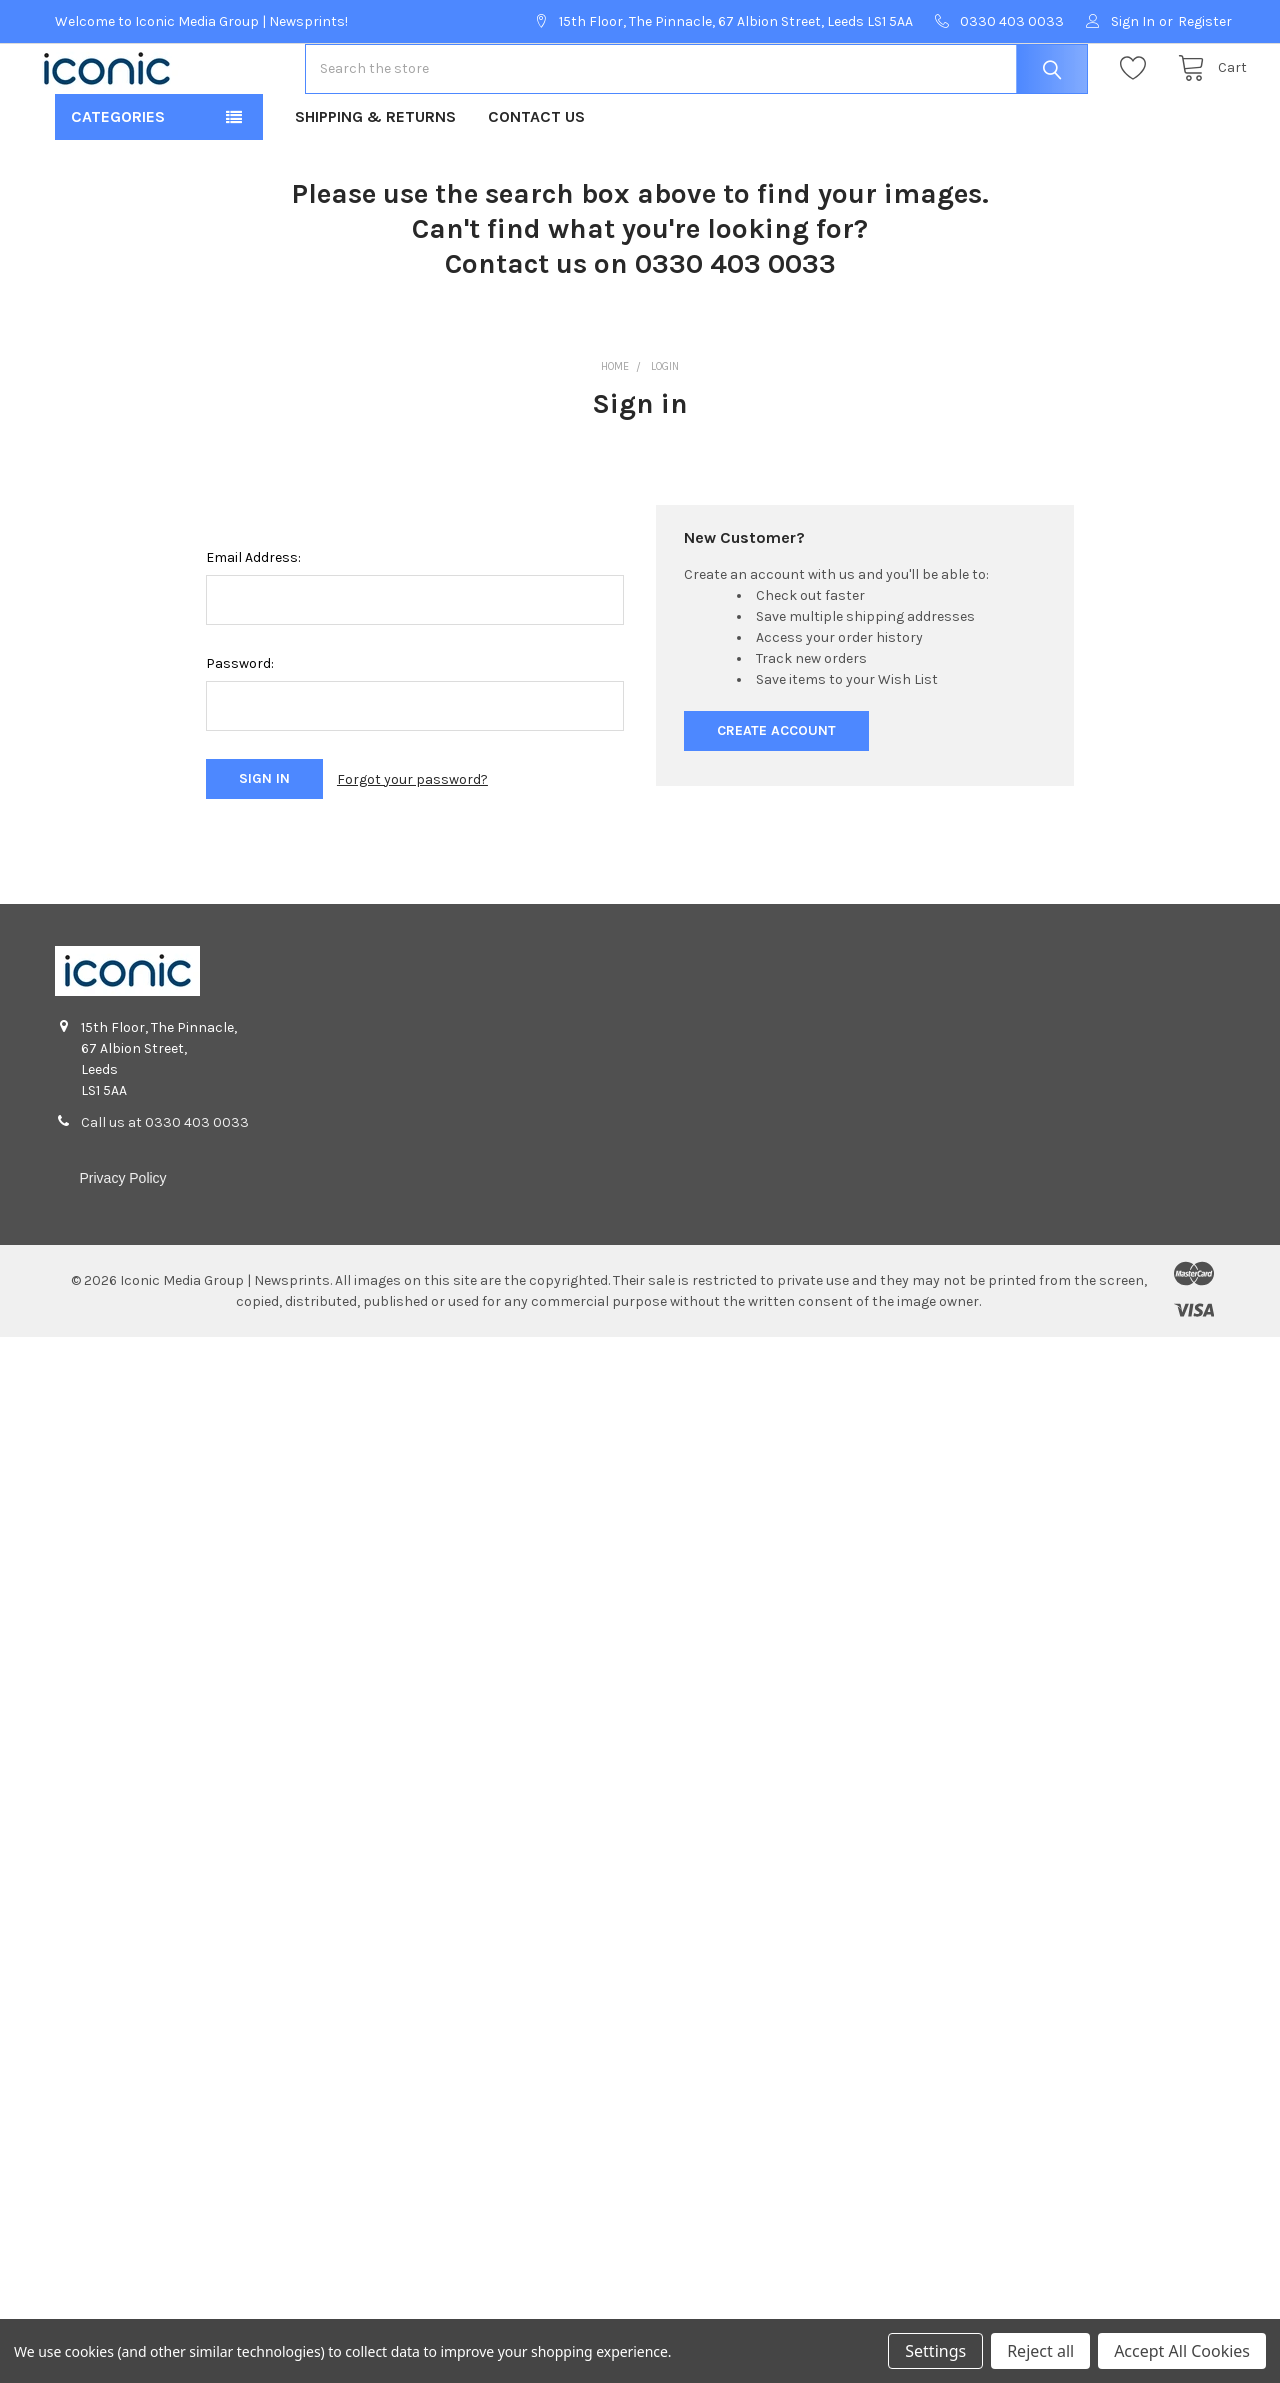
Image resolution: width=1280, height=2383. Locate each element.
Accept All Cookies (1182, 2351)
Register (1205, 21)
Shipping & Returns (375, 180)
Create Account (776, 794)
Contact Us (536, 180)
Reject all (1040, 2351)
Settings (935, 2351)
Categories (118, 180)
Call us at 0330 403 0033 (165, 1186)
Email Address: (253, 621)
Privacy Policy (122, 1242)
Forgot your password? (412, 843)
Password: (240, 727)
